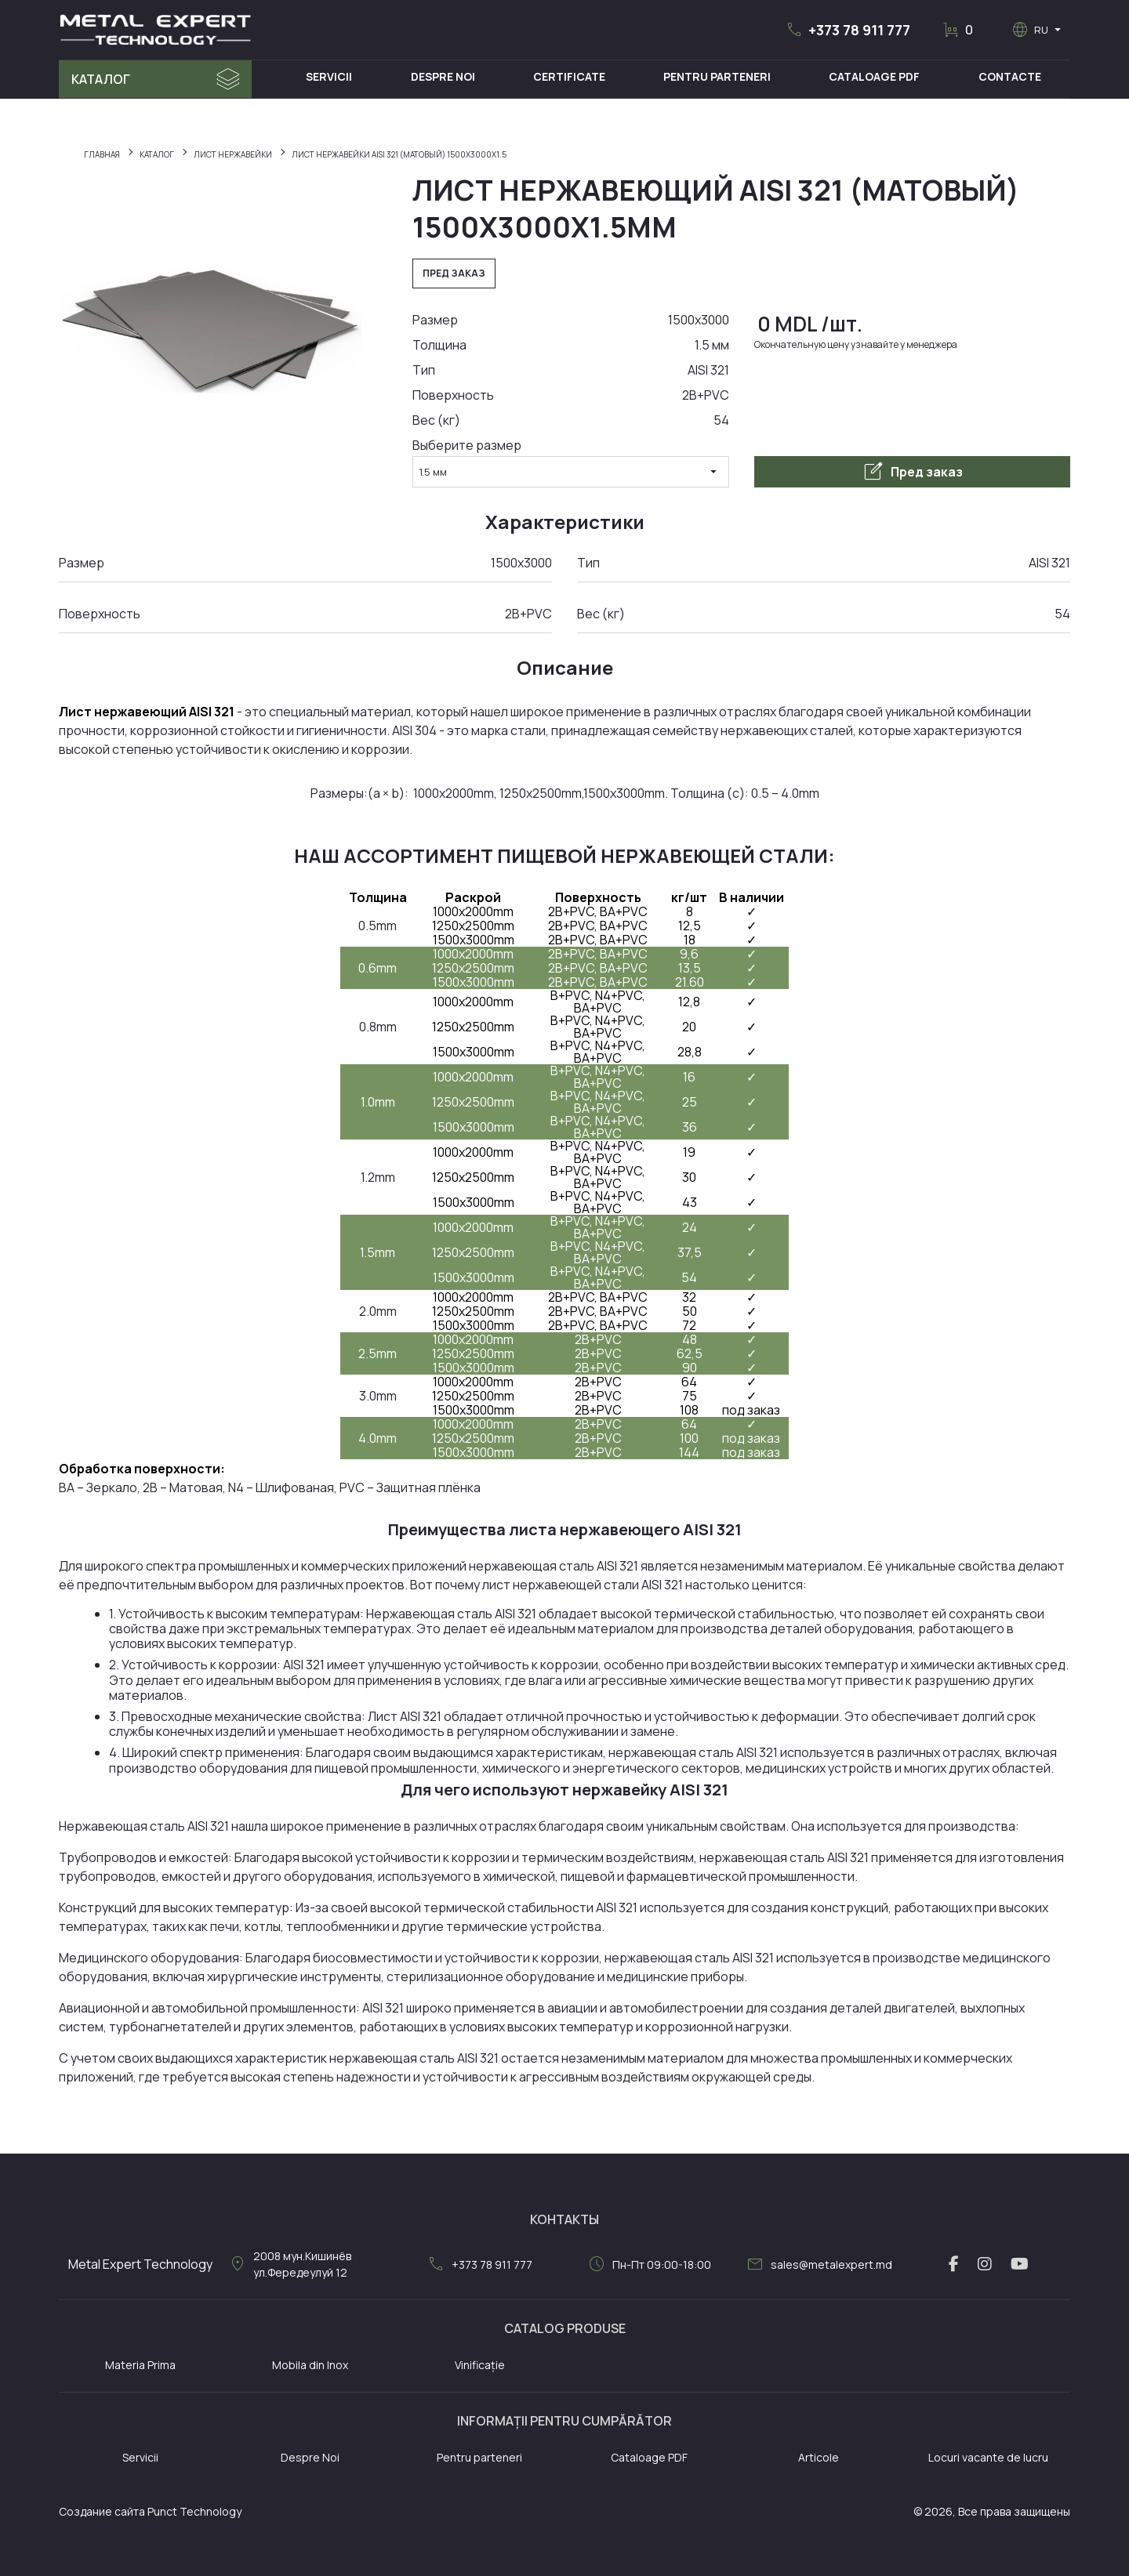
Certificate (569, 76)
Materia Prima (140, 2364)
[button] (847, 29)
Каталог (100, 79)
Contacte (1009, 76)
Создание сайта (102, 2511)
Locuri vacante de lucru (988, 2457)
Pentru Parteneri (717, 76)
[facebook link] (954, 2264)
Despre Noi (443, 76)
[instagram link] (985, 2264)
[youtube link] (1020, 2264)
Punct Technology (194, 2511)
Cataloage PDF (874, 76)
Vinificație (480, 2364)
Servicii (329, 76)
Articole (818, 2457)
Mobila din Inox (310, 2364)
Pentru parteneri (479, 2457)
